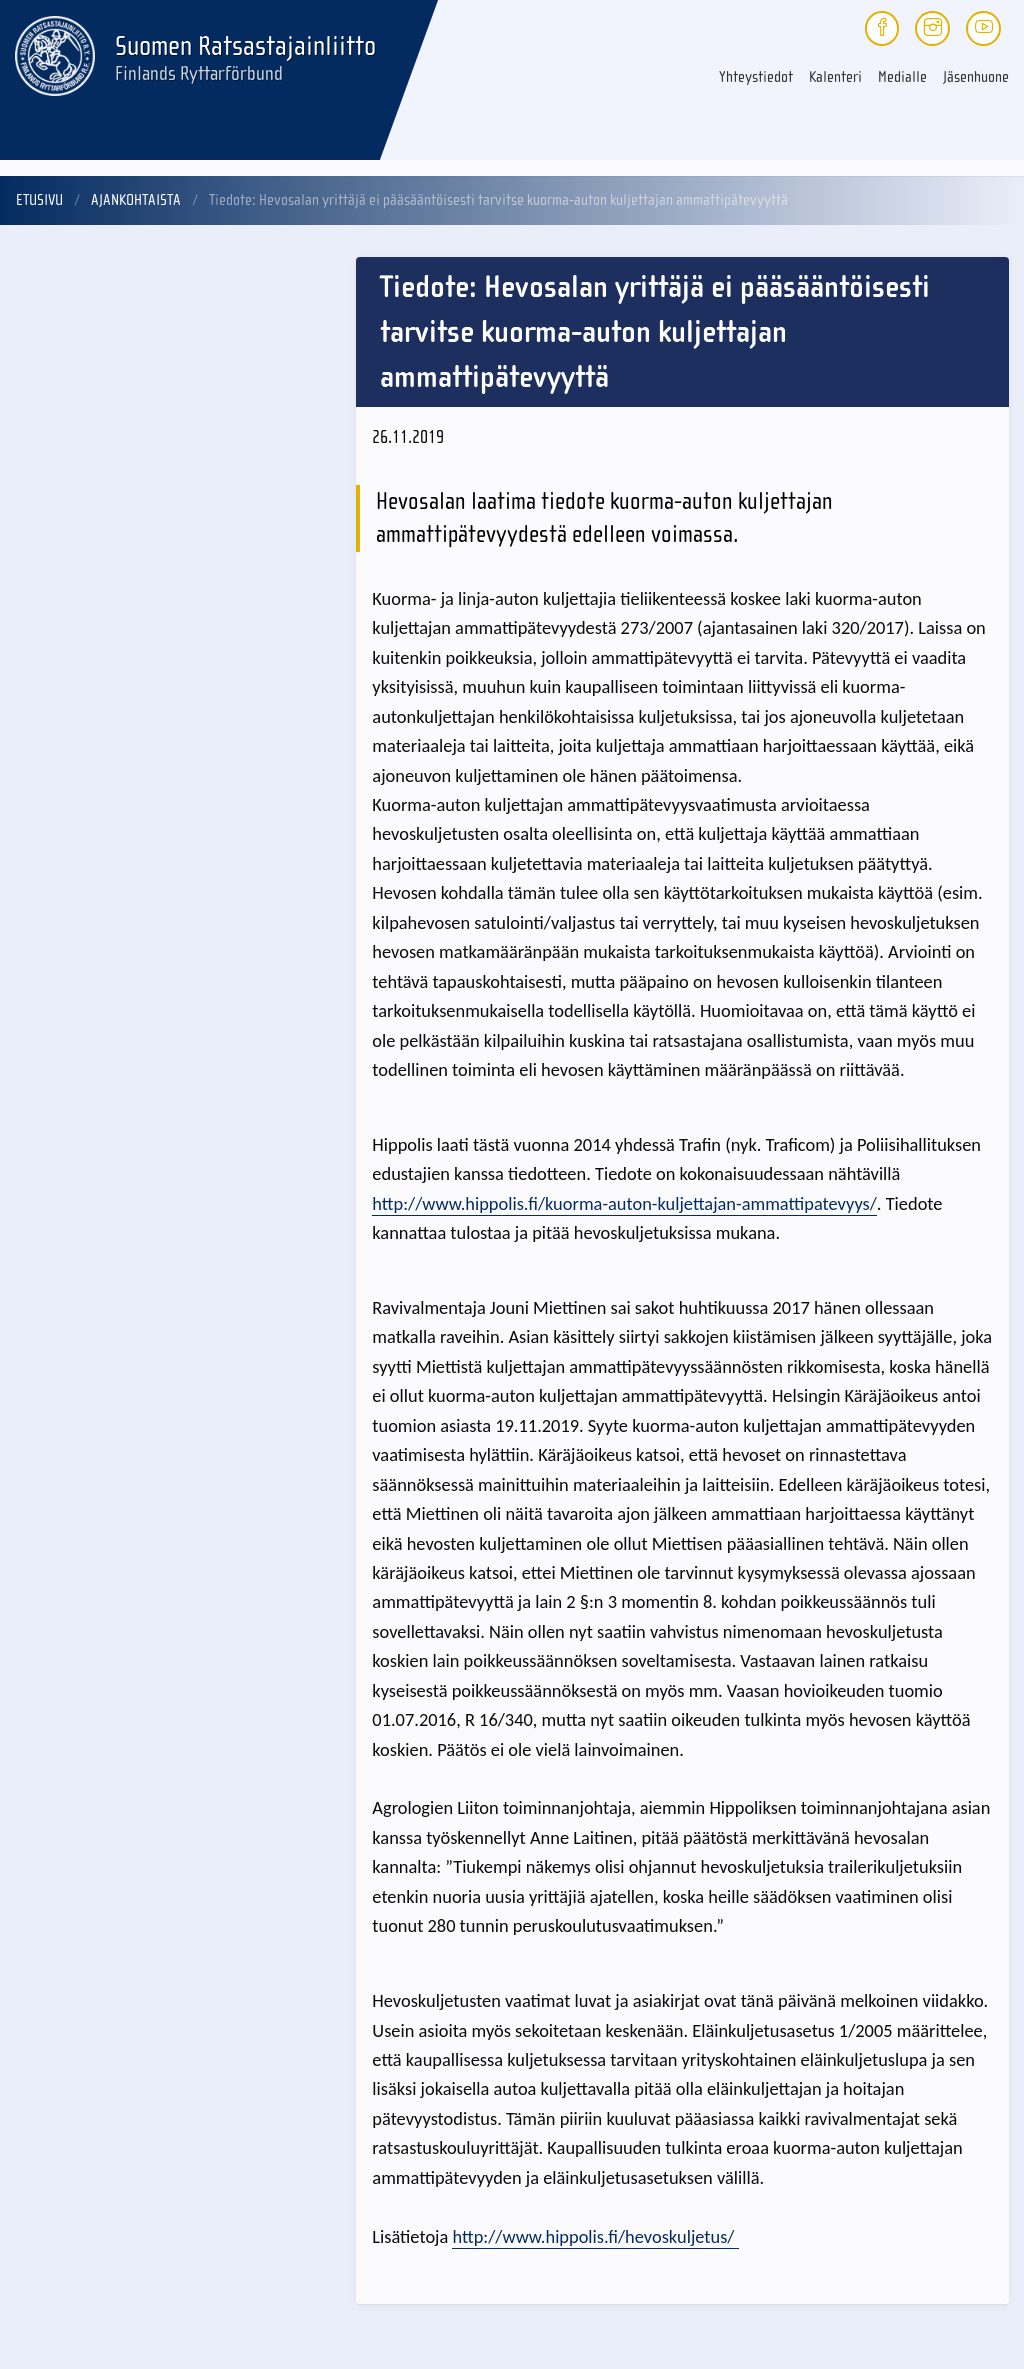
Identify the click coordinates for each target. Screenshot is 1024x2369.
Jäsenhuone (976, 77)
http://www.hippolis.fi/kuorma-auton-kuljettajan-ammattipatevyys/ (624, 1203)
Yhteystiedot (756, 77)
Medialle (902, 77)
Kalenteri (835, 77)
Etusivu (39, 200)
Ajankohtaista (136, 200)
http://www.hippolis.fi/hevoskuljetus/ (595, 2236)
